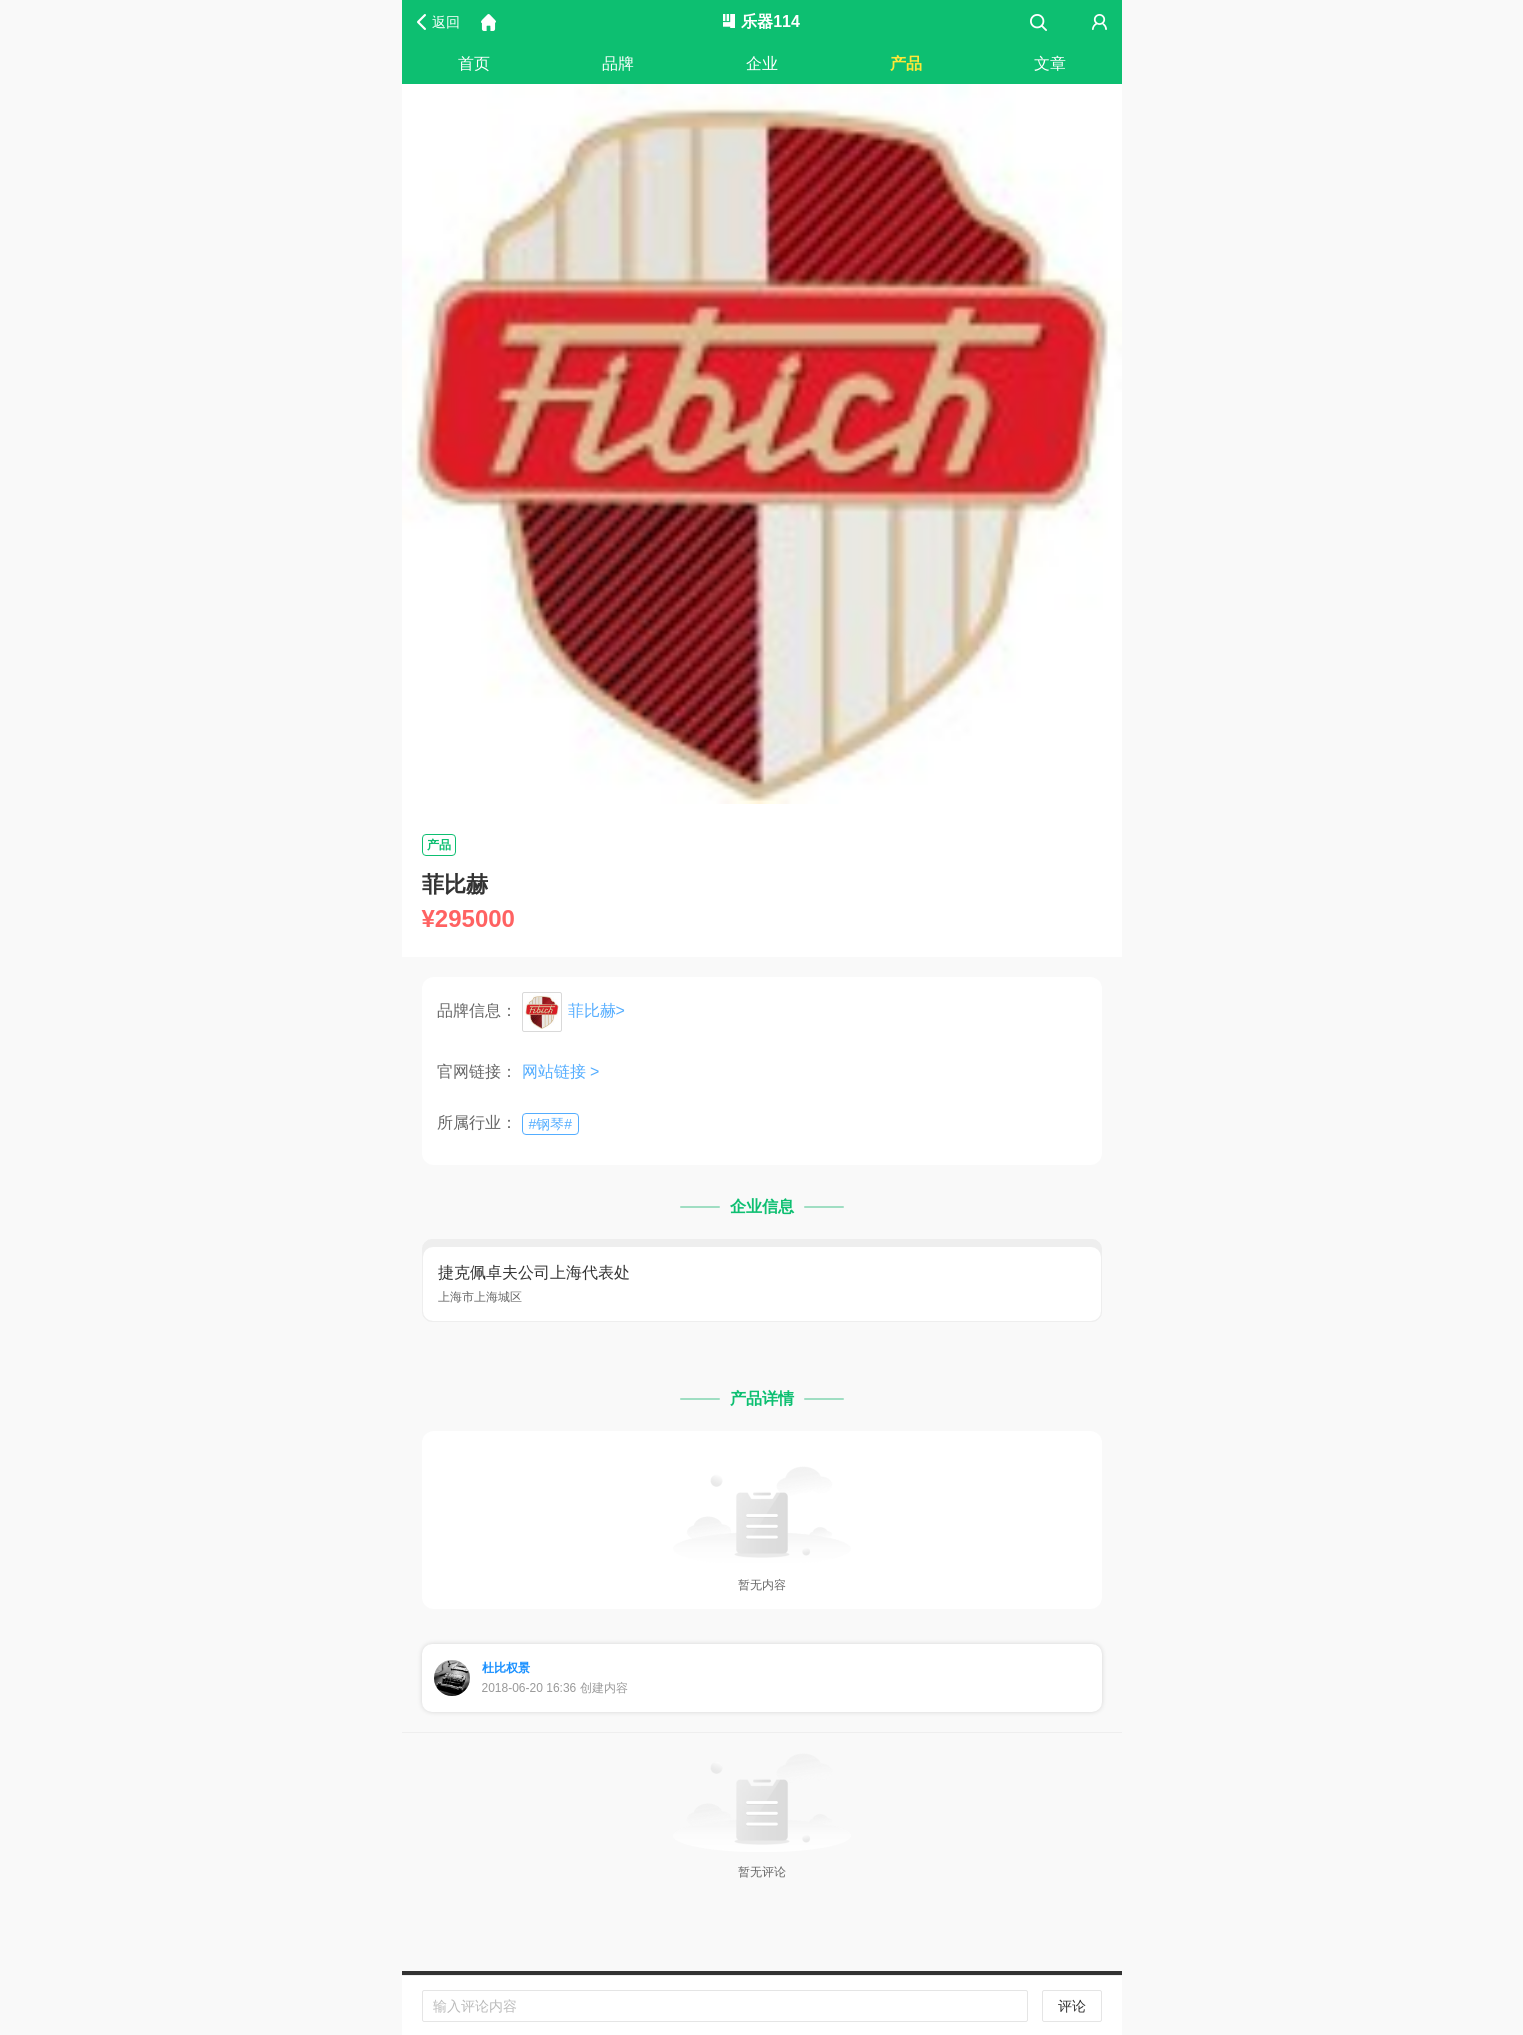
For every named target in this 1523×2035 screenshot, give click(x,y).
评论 (1072, 2006)
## (551, 1124)
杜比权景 (506, 1668)
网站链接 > (561, 1071)
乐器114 (761, 21)
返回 (446, 22)
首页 (474, 63)
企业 (762, 63)
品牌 (618, 63)
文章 (1050, 63)
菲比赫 (592, 1010)
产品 (906, 63)
